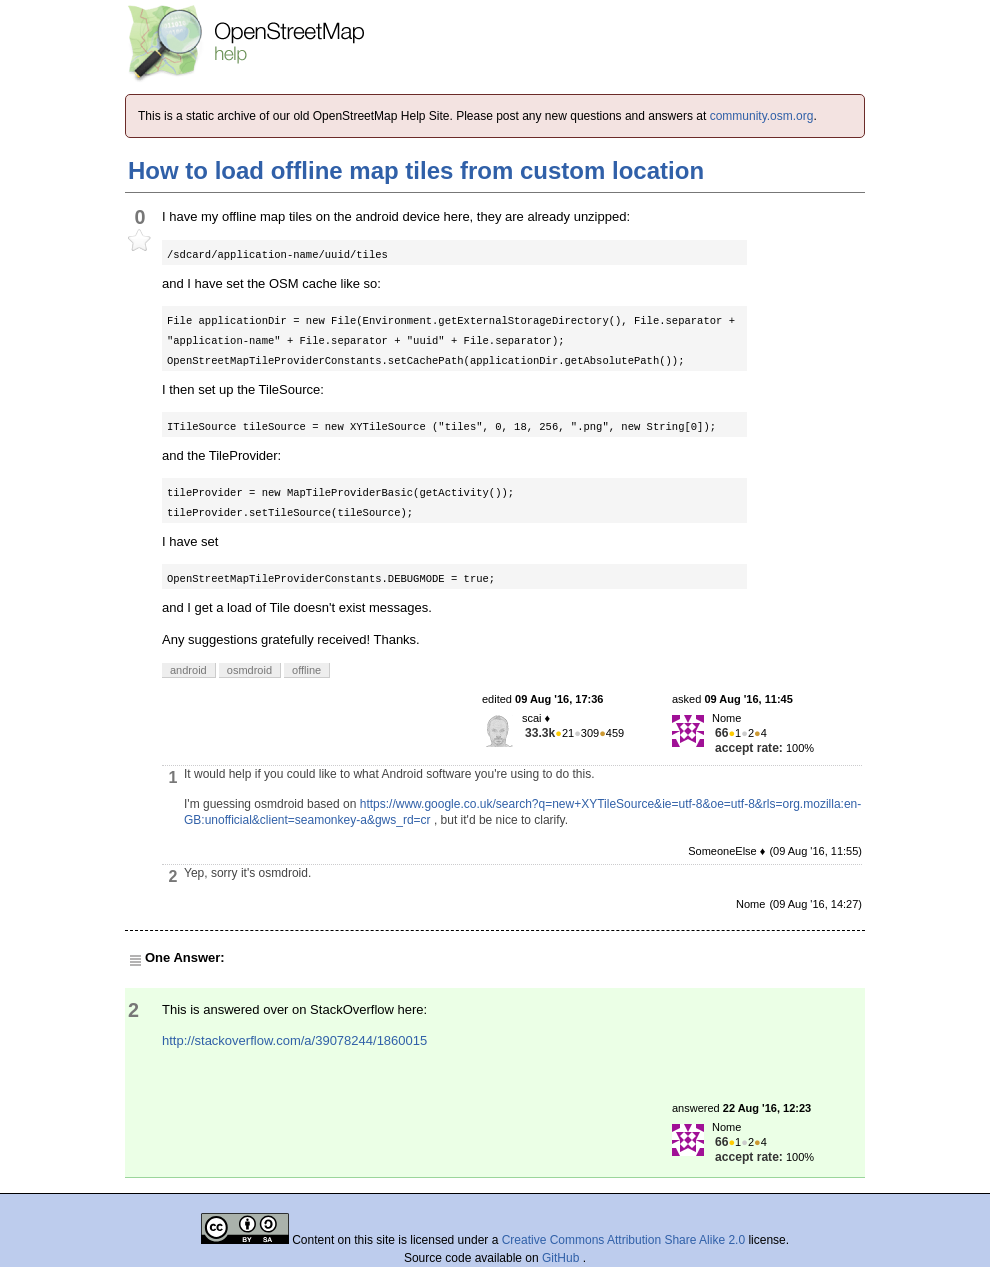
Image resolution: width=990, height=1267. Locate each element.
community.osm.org (762, 116)
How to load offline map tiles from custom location (416, 170)
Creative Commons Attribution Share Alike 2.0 (623, 1240)
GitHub (562, 1258)
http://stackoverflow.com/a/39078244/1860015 (294, 1040)
